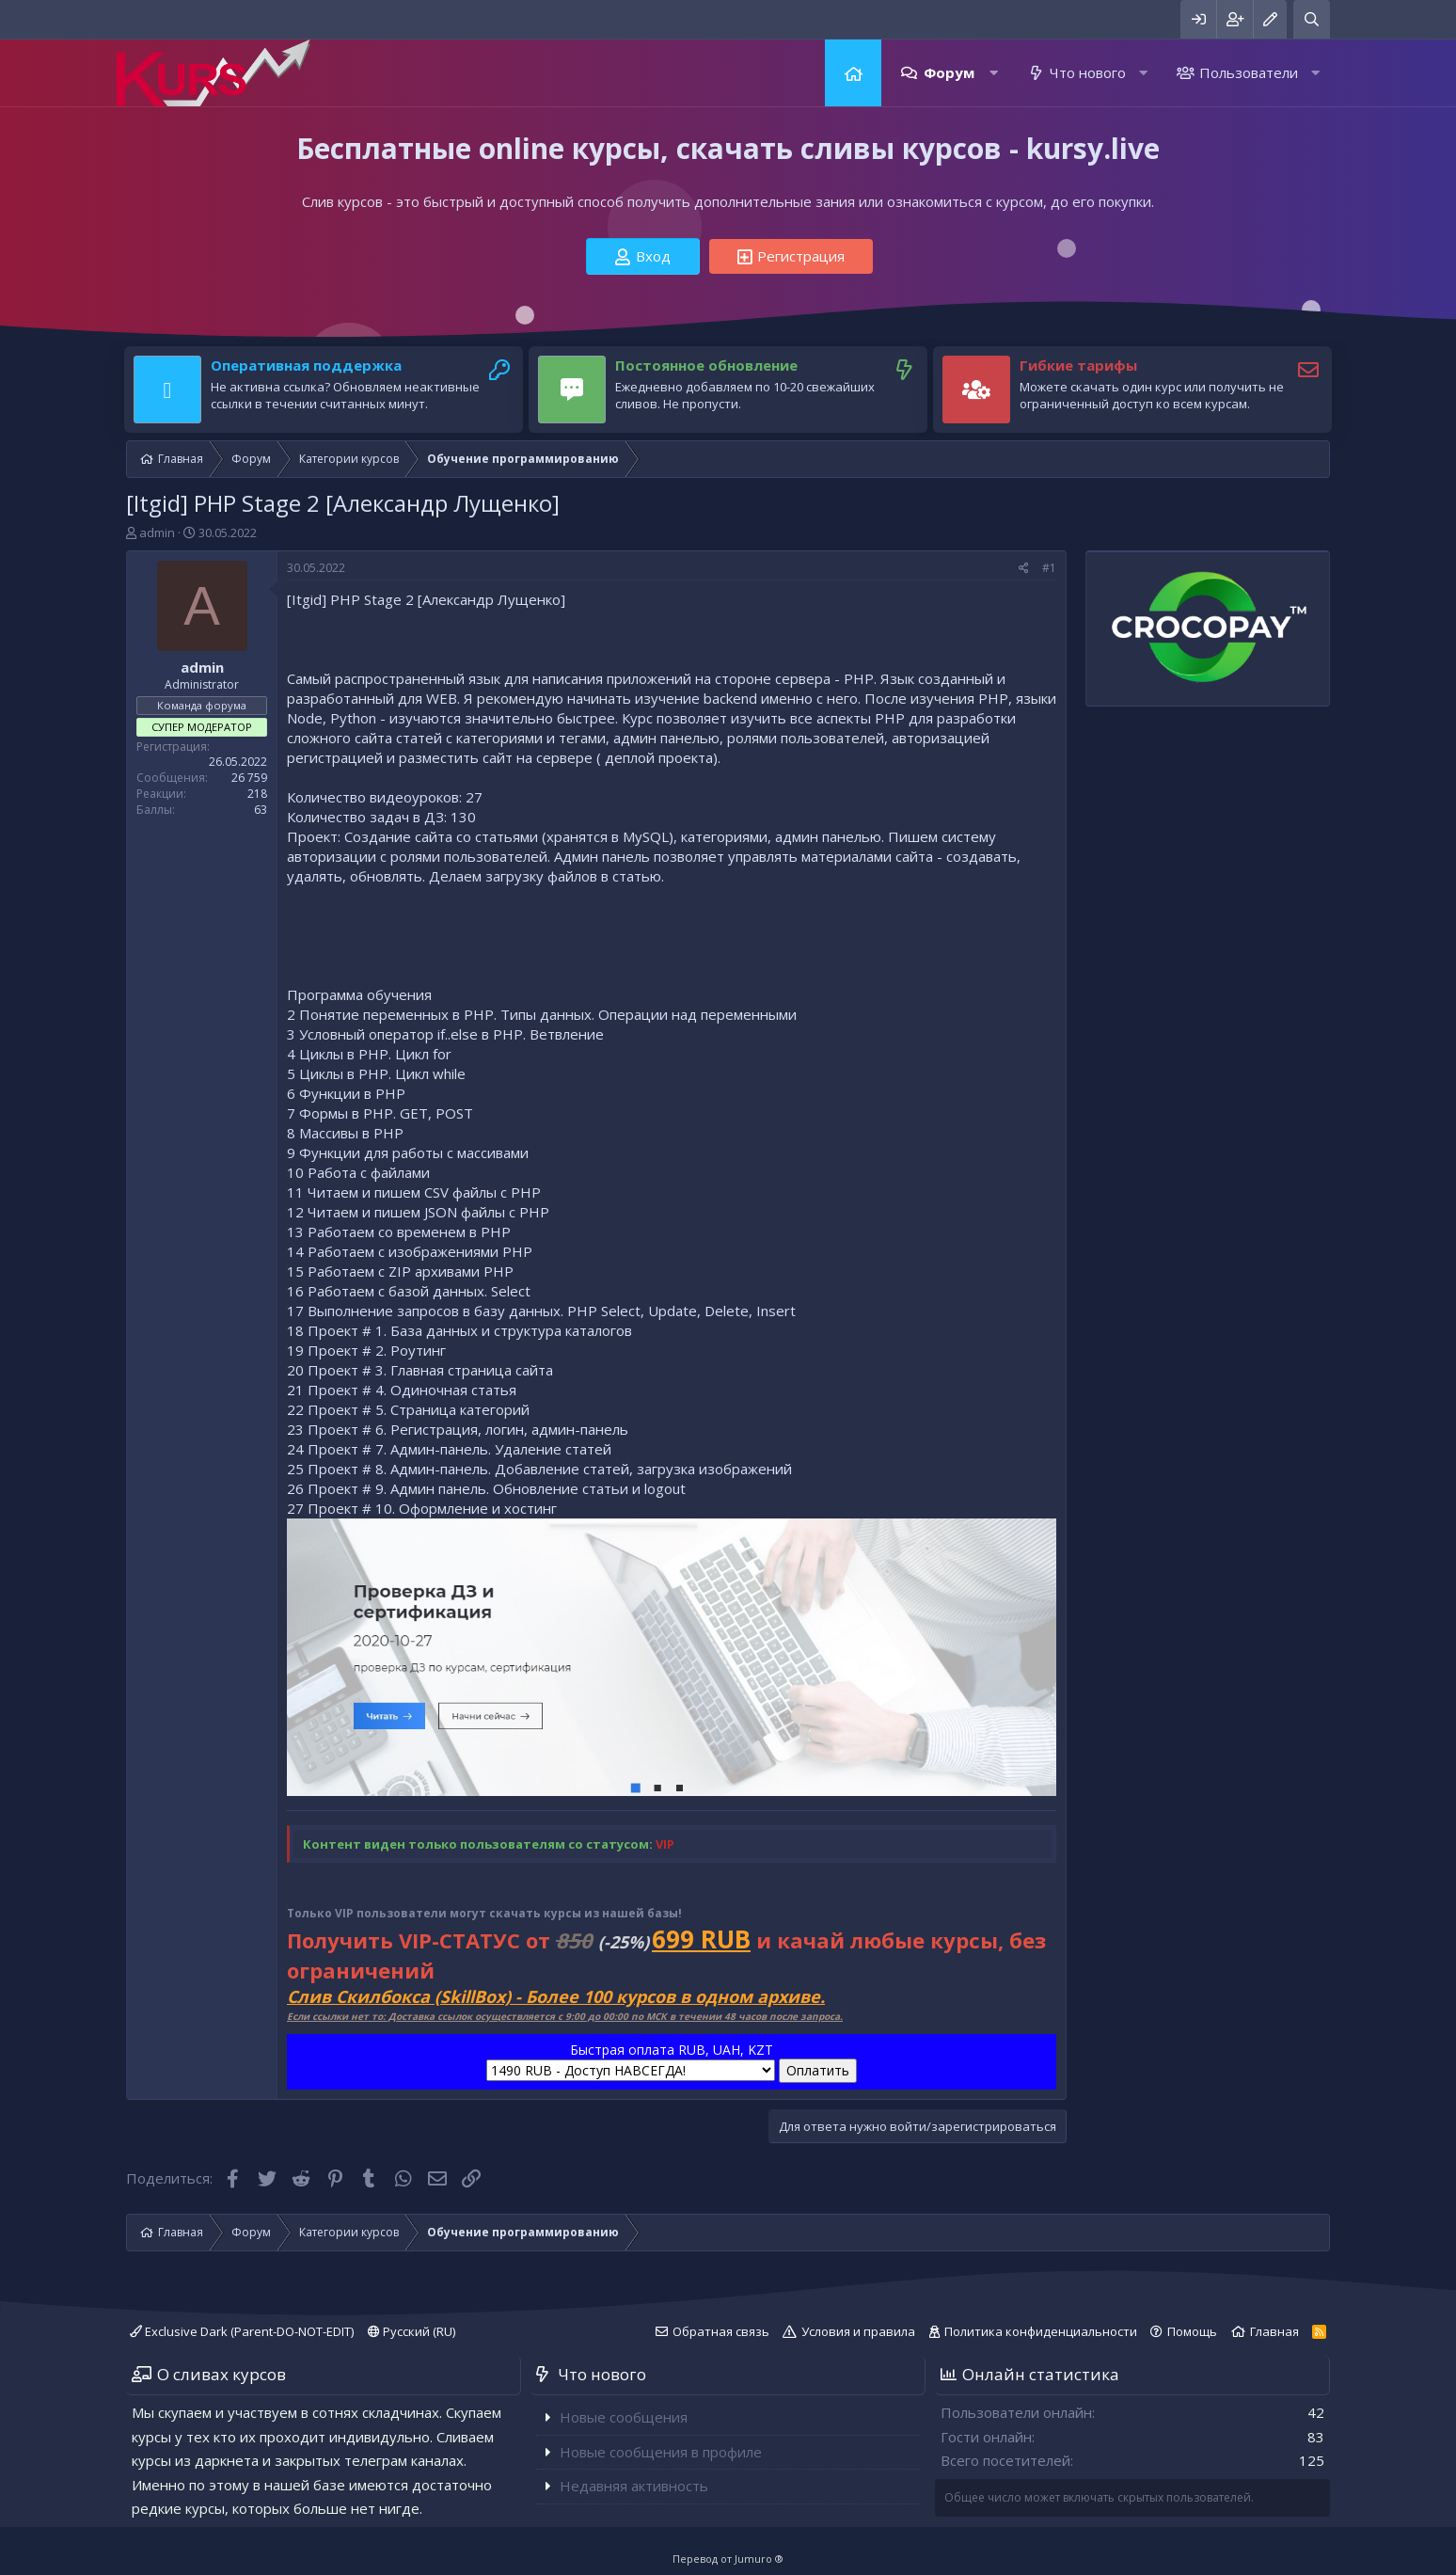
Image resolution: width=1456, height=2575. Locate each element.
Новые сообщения (624, 2417)
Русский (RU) (411, 2331)
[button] (993, 73)
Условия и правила (858, 2331)
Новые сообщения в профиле (661, 2451)
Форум (949, 72)
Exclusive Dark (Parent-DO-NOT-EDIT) (242, 2331)
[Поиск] (1311, 19)
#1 (1049, 568)
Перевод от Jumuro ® (728, 2558)
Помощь (1192, 2331)
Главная (853, 73)
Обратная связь (721, 2331)
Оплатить (817, 2070)
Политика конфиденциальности (1040, 2331)
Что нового (1088, 72)
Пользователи (1248, 72)
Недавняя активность (634, 2485)
